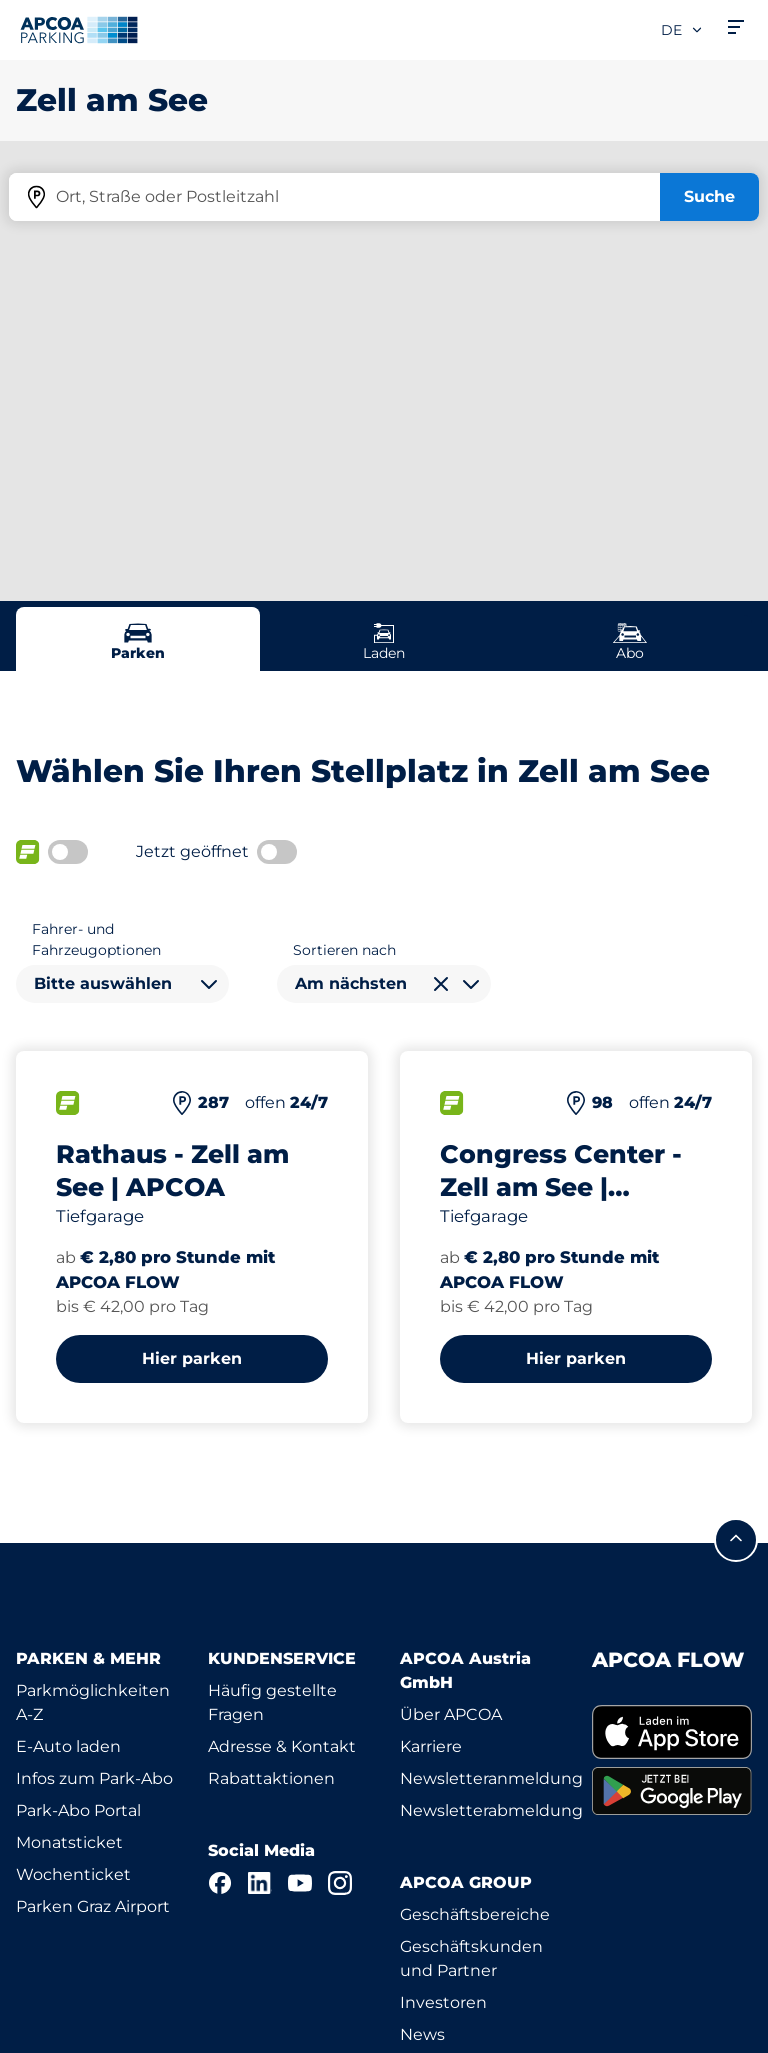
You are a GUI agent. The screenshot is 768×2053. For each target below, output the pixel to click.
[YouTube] (300, 1883)
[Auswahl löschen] (441, 984)
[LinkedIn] (260, 1883)
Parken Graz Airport (93, 1906)
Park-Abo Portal (78, 1810)
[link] (672, 1731)
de (682, 30)
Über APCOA (451, 1714)
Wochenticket (73, 1874)
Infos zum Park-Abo (94, 1778)
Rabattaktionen (271, 1778)
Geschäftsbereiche (475, 1914)
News (422, 2034)
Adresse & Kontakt (282, 1746)
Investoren (443, 2002)
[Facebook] (220, 1883)
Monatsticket (69, 1842)
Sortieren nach (344, 950)
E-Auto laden (68, 1746)
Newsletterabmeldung (491, 1810)
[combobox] (122, 984)
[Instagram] (340, 1883)
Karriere (431, 1746)
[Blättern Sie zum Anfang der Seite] (736, 1540)
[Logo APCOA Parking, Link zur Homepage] (79, 30)
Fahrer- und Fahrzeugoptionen (96, 939)
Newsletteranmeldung (491, 1778)
